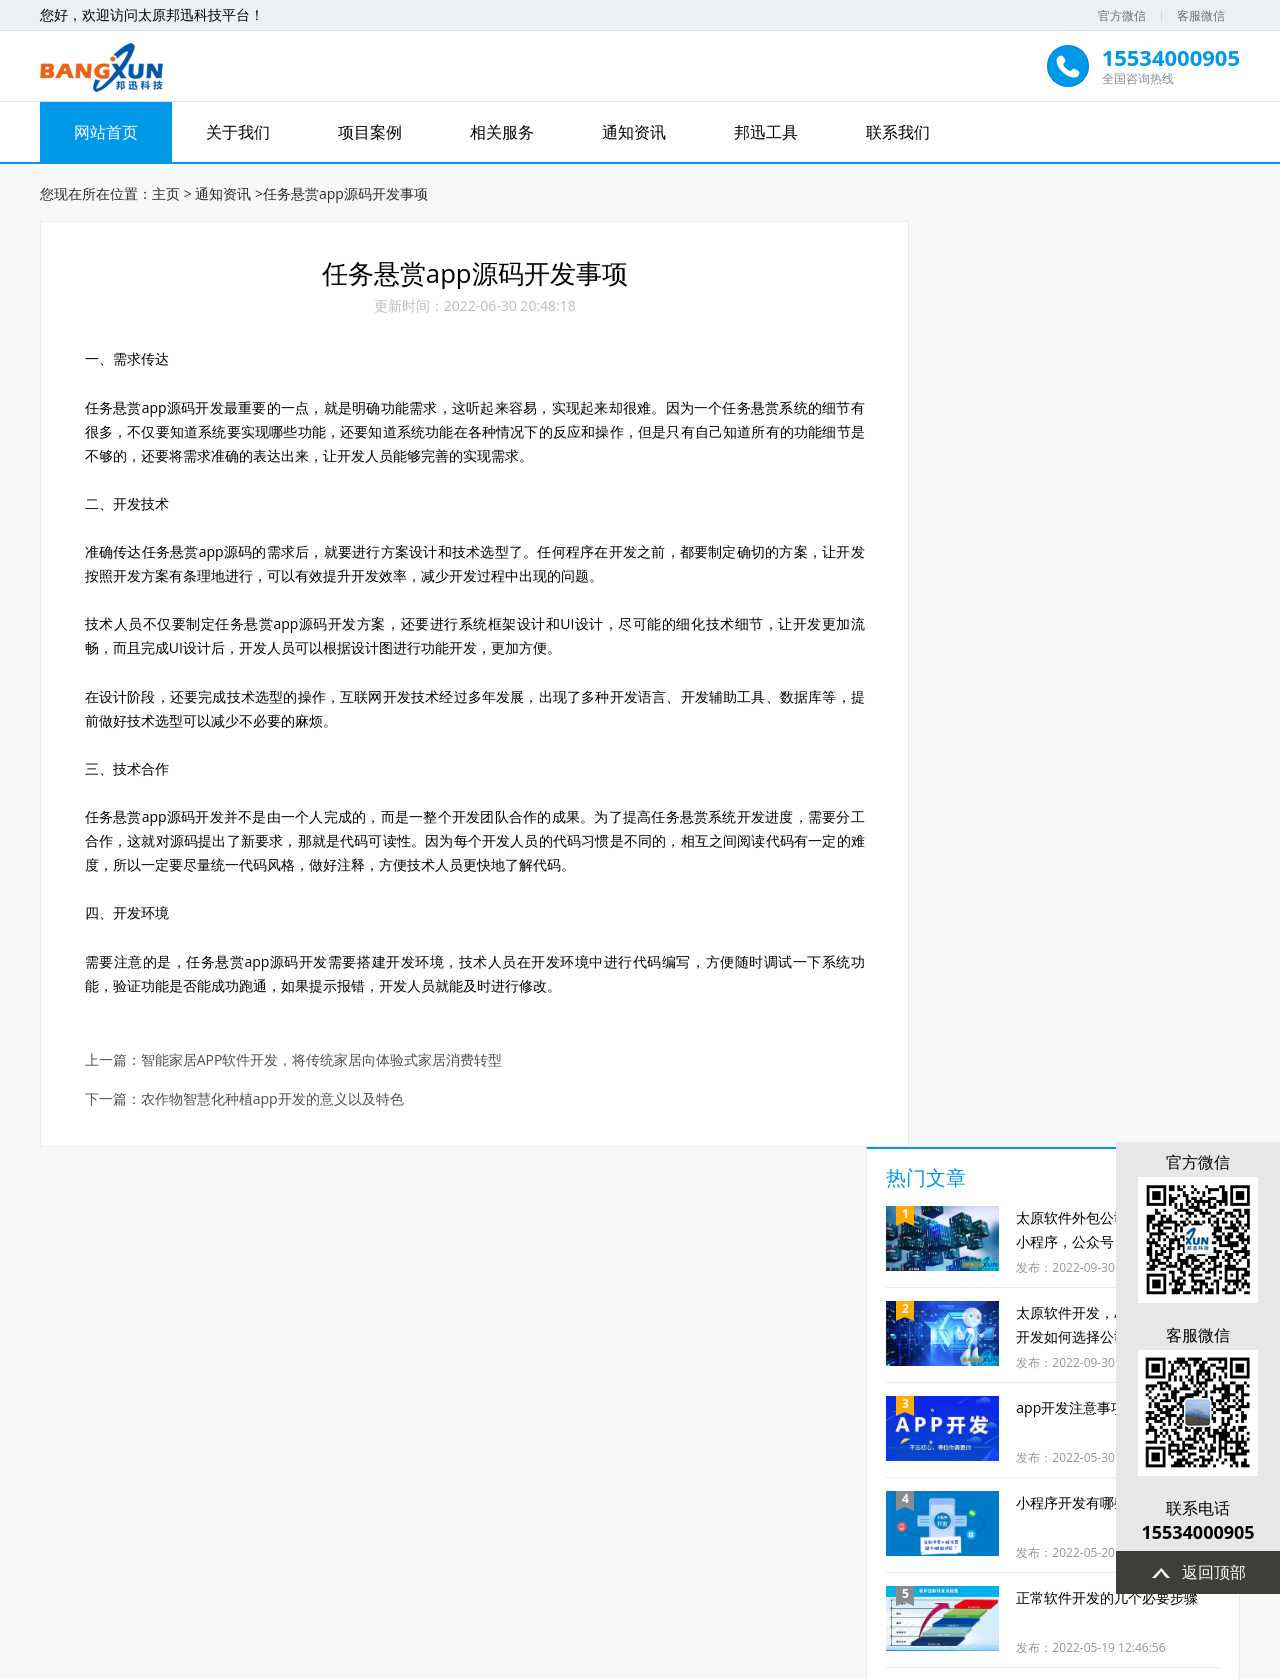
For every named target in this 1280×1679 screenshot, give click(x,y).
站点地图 (882, 1534)
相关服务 (502, 132)
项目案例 (370, 132)
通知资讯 (634, 132)
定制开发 (996, 1447)
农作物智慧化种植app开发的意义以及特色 (273, 1104)
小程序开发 (426, 1447)
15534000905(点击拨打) (570, 1571)
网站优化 (854, 1447)
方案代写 (711, 1447)
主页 (166, 190)
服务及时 (141, 1447)
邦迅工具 (766, 132)
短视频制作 (569, 1447)
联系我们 (898, 132)
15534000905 (1194, 1532)
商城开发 (284, 1447)
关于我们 (238, 132)
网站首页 (106, 132)
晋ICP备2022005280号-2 (969, 1660)
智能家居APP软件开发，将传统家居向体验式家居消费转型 (323, 1065)
